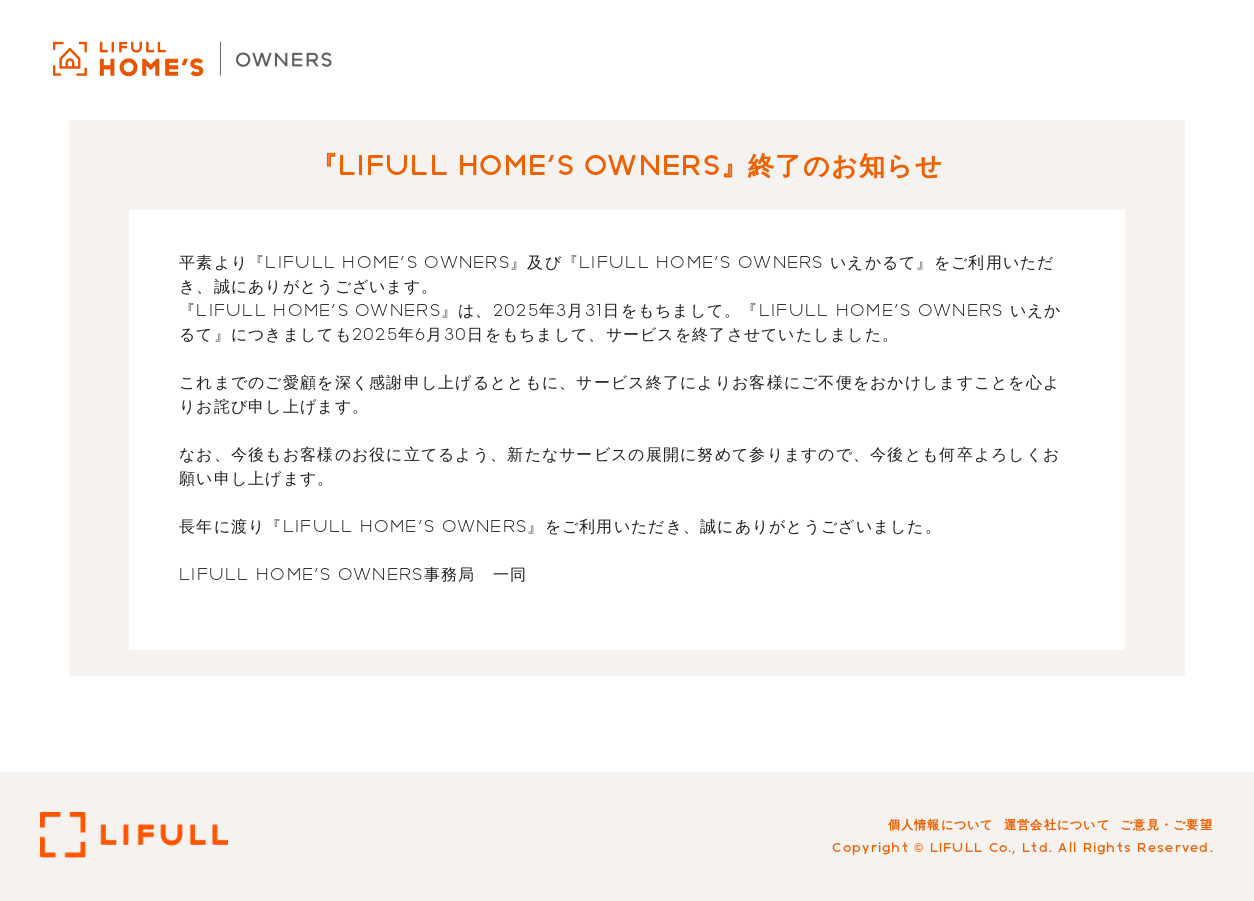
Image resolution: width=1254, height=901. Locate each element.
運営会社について (1057, 824)
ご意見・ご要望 (1166, 824)
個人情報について (941, 824)
